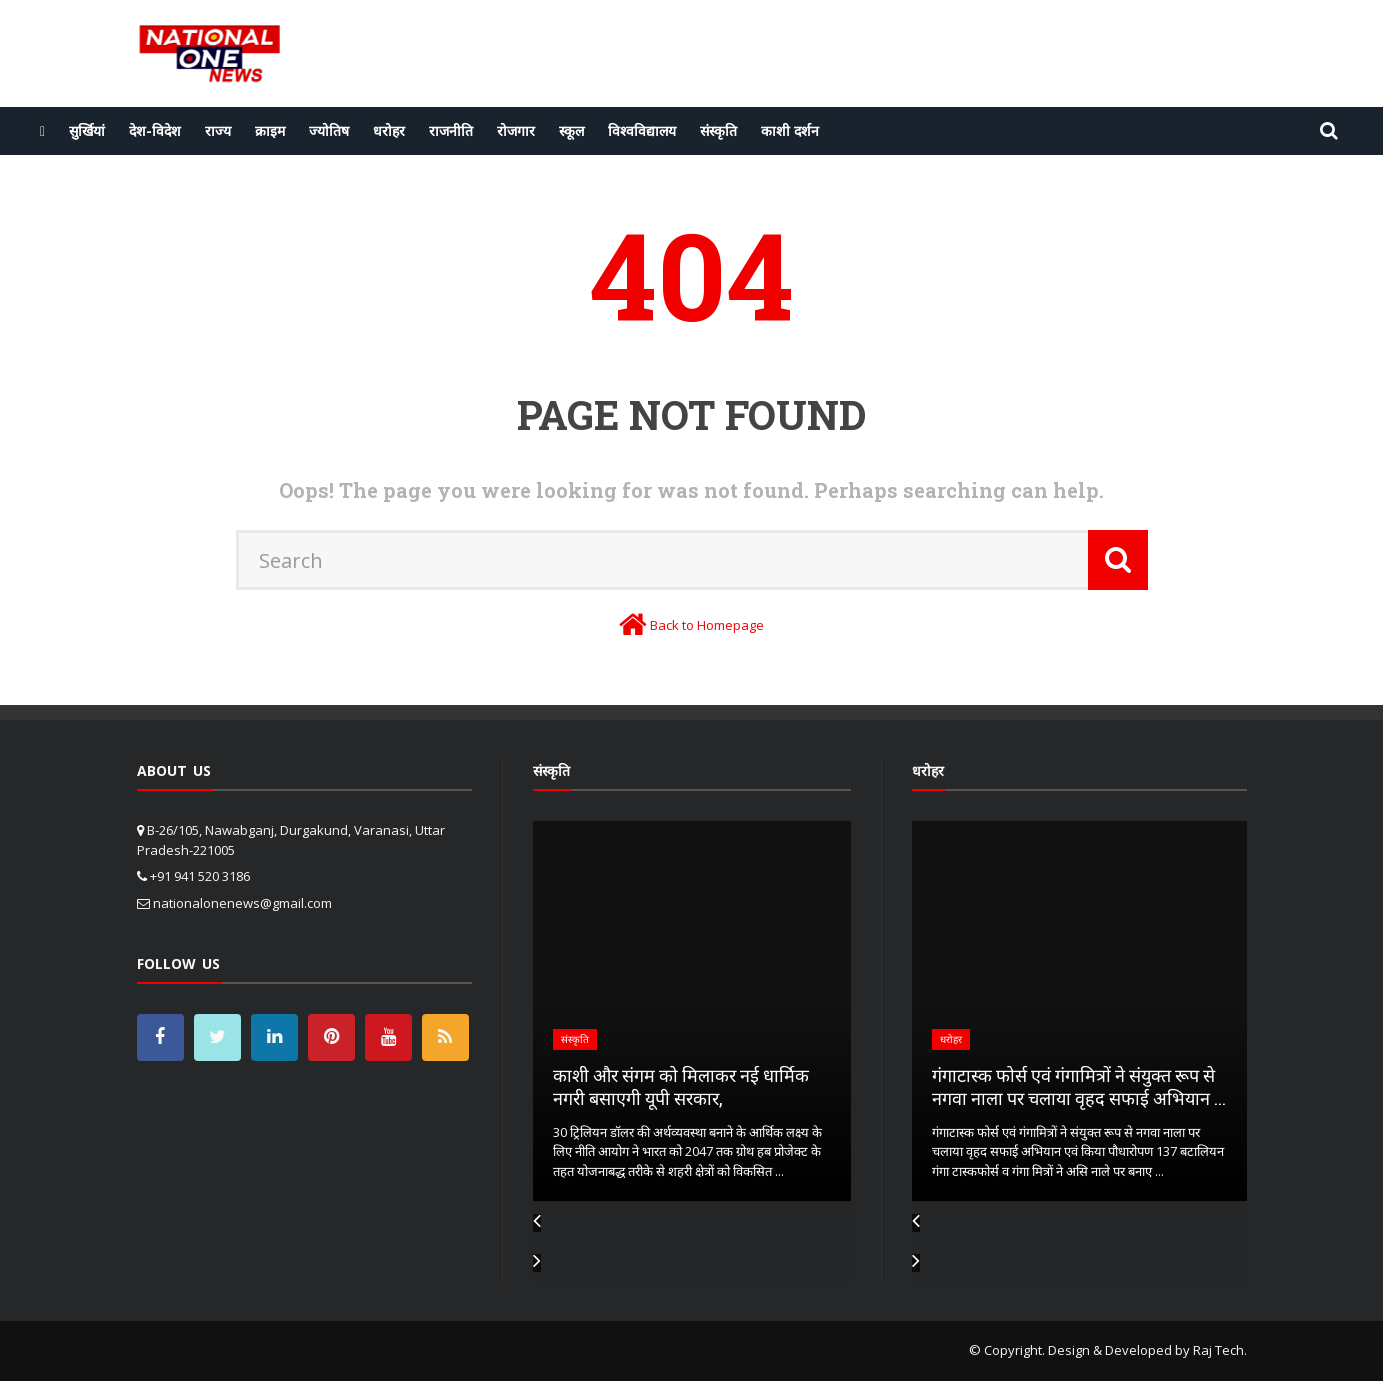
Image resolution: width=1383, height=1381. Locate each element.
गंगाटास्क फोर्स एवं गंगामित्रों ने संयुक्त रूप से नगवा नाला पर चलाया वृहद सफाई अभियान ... (1079, 1086)
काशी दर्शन (790, 130)
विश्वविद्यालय (642, 130)
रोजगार (516, 130)
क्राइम (270, 130)
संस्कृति (718, 130)
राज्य (218, 130)
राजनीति (451, 130)
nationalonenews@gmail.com (242, 903)
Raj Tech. (1220, 1350)
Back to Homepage (707, 625)
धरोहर (389, 130)
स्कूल (571, 130)
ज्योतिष (329, 130)
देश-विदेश (155, 130)
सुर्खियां (87, 130)
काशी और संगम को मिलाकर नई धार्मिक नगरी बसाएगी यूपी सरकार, (681, 1086)
